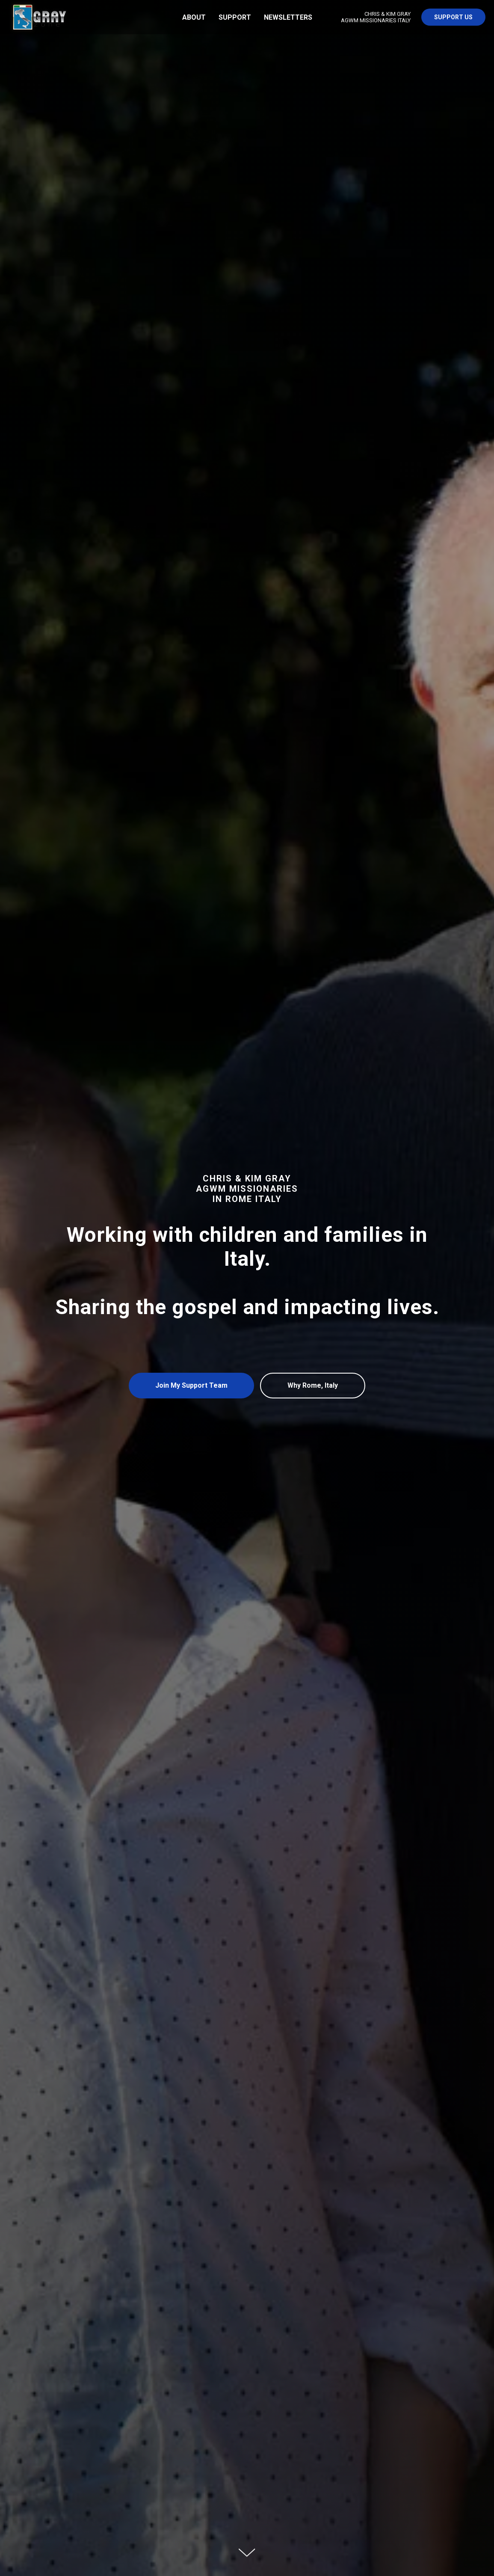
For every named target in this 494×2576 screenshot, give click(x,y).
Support (235, 17)
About (194, 17)
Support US (453, 17)
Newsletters (288, 17)
